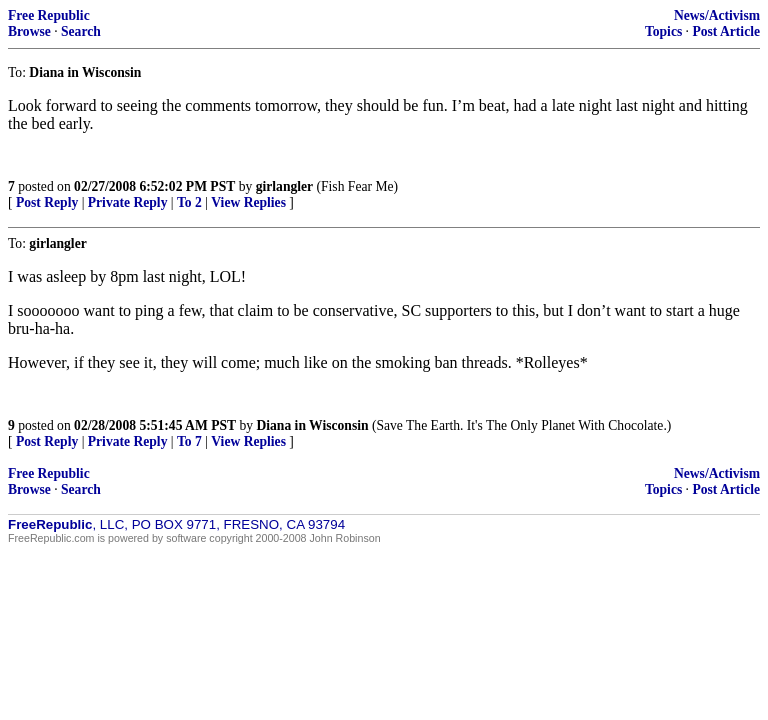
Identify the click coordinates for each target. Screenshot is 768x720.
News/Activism (717, 15)
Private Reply (128, 202)
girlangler (284, 186)
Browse (29, 31)
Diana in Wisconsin (312, 425)
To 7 (189, 441)
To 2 (189, 202)
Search (81, 31)
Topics (663, 31)
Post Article (726, 31)
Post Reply (47, 202)
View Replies (248, 202)
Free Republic (49, 15)
